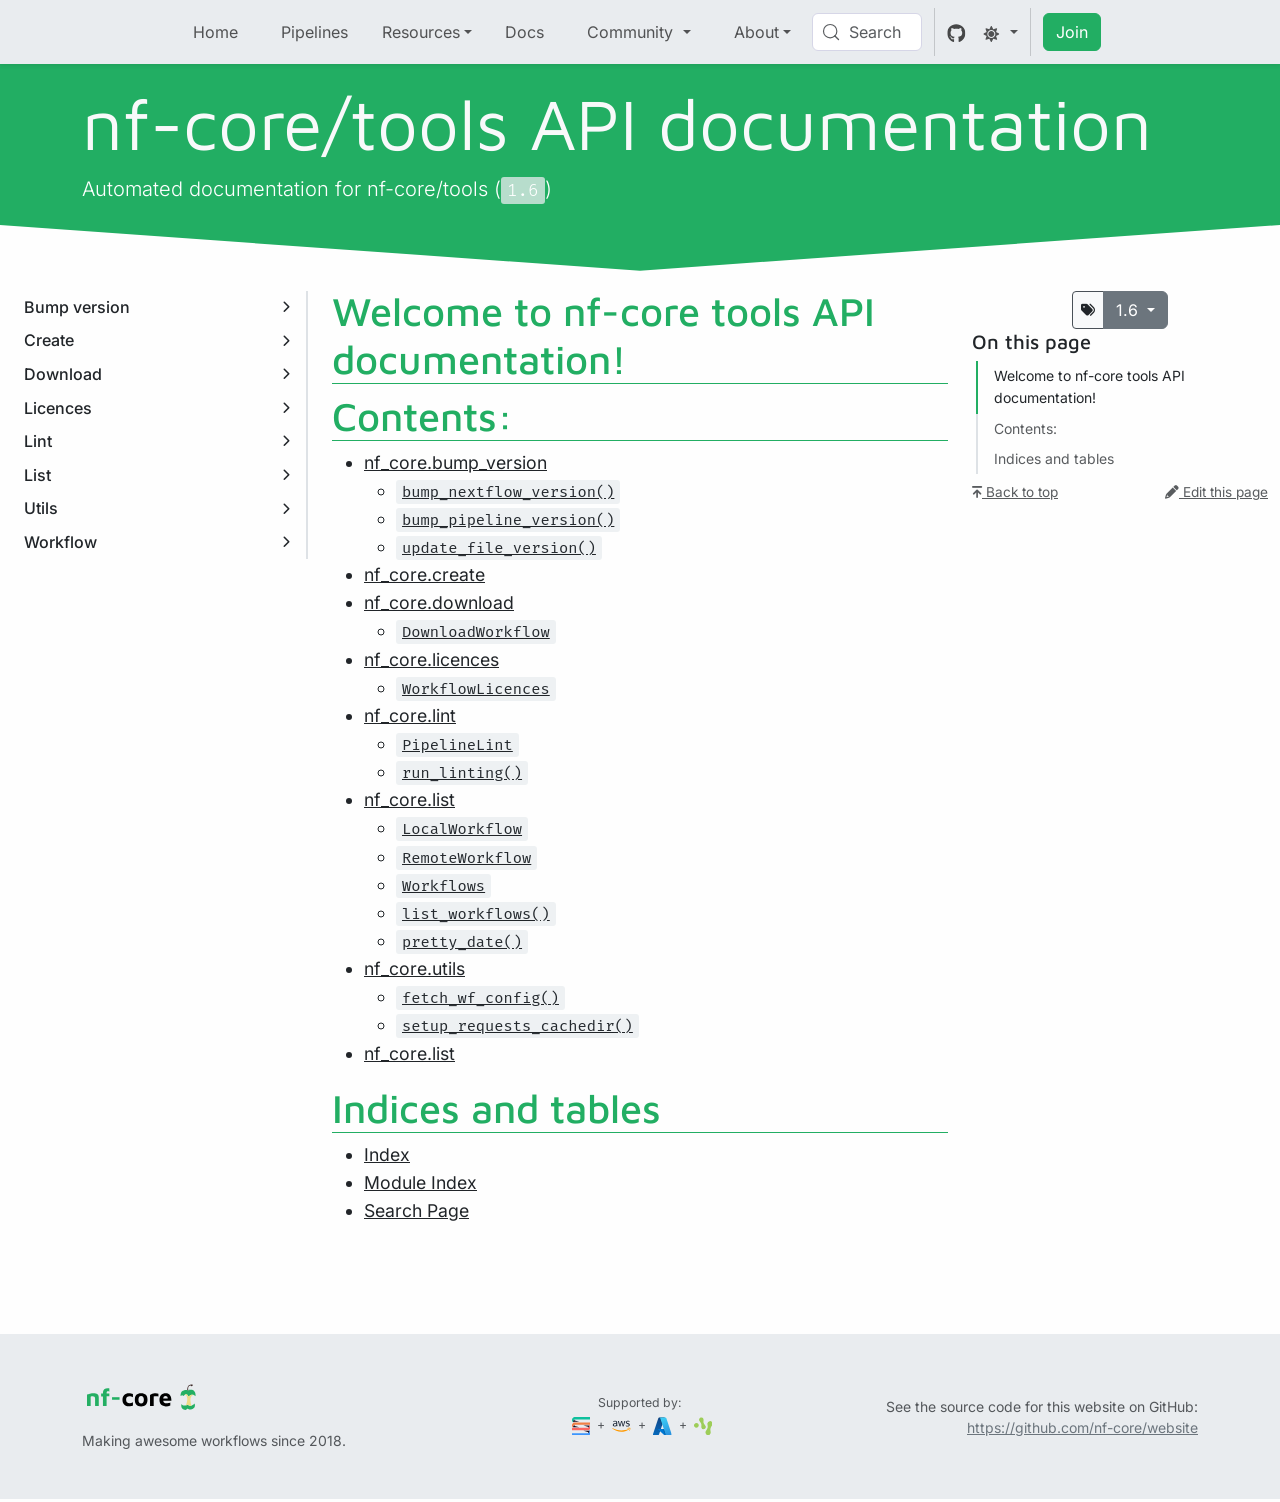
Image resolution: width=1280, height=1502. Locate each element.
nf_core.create (424, 574)
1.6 (1129, 310)
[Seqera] (583, 1424)
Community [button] (632, 32)
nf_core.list (409, 799)
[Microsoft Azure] (664, 1424)
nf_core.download (439, 602)
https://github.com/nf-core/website (1082, 1427)
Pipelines (314, 32)
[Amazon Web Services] (623, 1424)
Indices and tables (1054, 458)
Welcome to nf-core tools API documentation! (1089, 386)
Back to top (1015, 492)
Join (1072, 32)
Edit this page (1216, 492)
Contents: (1025, 428)
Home (215, 32)
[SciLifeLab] (703, 1424)
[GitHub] (956, 32)
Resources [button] (421, 32)
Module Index (420, 1182)
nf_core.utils (414, 968)
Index (387, 1154)
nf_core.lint (410, 715)
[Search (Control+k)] (867, 32)
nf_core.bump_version (455, 462)
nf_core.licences (431, 659)
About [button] (756, 32)
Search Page (416, 1210)
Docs (524, 32)
